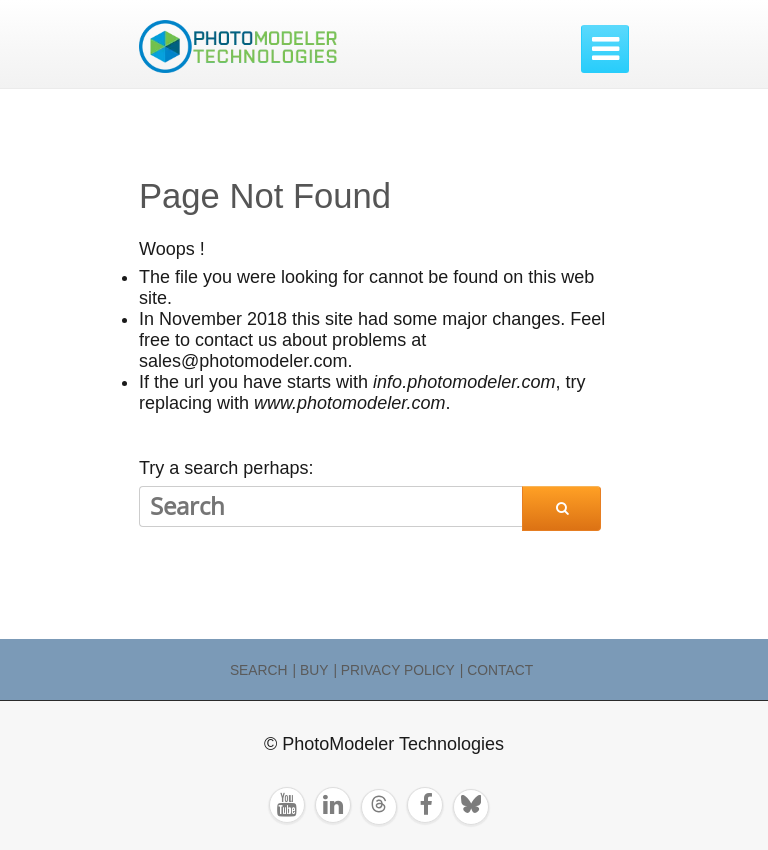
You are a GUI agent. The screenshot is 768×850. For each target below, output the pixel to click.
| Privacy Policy (393, 670)
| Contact (496, 670)
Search (259, 670)
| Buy (311, 670)
